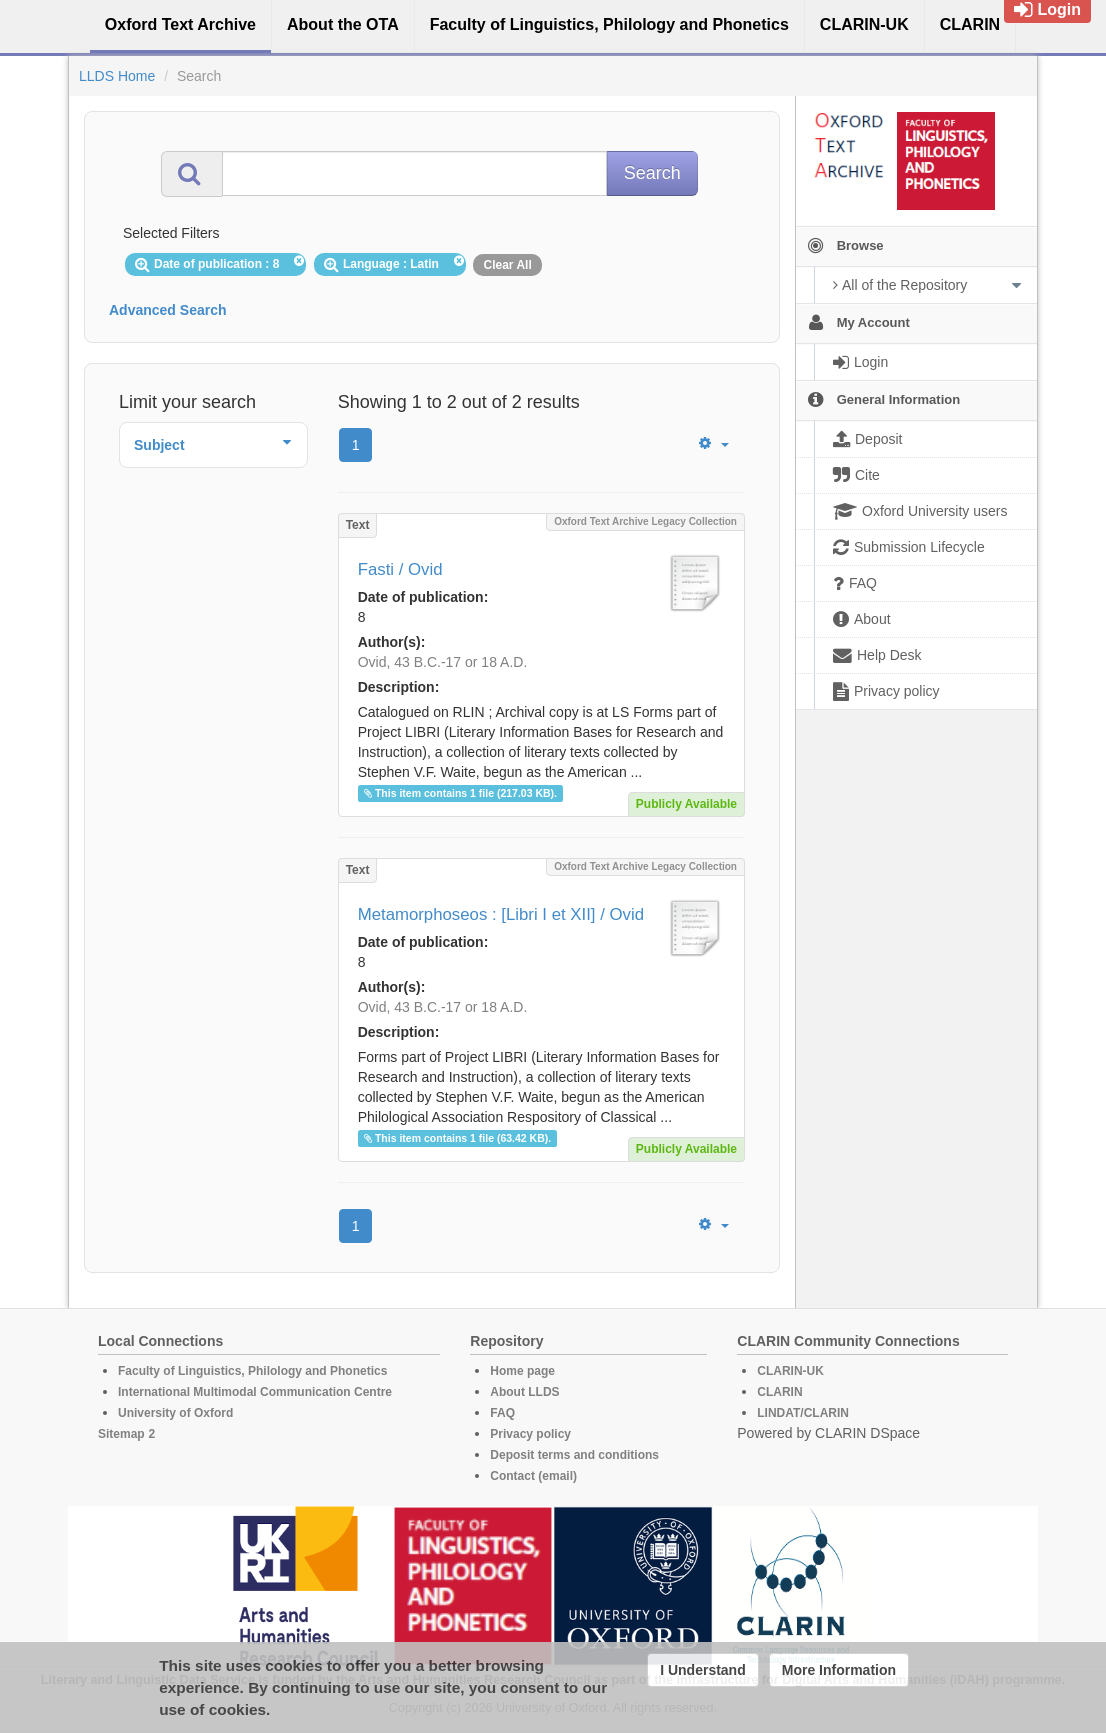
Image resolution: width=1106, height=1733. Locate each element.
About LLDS (524, 1392)
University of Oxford (175, 1413)
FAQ (502, 1413)
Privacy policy (530, 1434)
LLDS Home (117, 76)
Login (1047, 9)
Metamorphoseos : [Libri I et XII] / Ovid (501, 914)
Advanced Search (168, 310)
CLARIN (779, 1392)
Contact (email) (533, 1476)
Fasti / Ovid (400, 569)
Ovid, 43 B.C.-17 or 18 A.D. (443, 662)
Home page (522, 1371)
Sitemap (121, 1434)
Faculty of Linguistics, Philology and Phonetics (252, 1371)
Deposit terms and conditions (574, 1455)
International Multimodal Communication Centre (255, 1392)
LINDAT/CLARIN (803, 1413)
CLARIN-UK (790, 1371)
